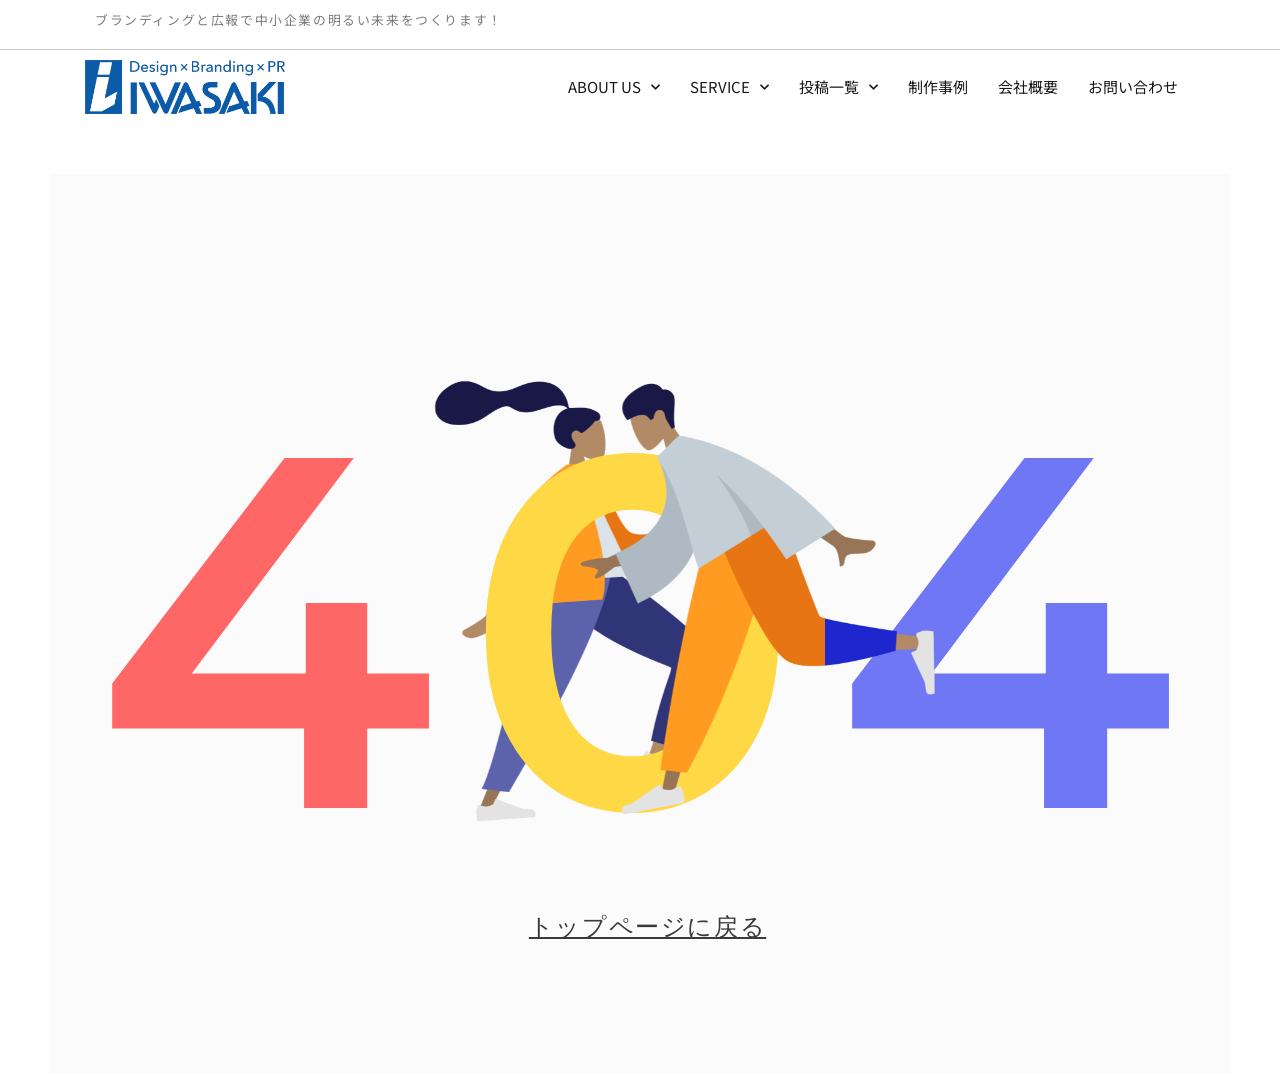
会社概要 (1028, 86)
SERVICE (729, 87)
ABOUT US (614, 87)
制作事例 (938, 86)
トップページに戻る (647, 926)
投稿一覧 (838, 87)
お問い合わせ (1133, 86)
